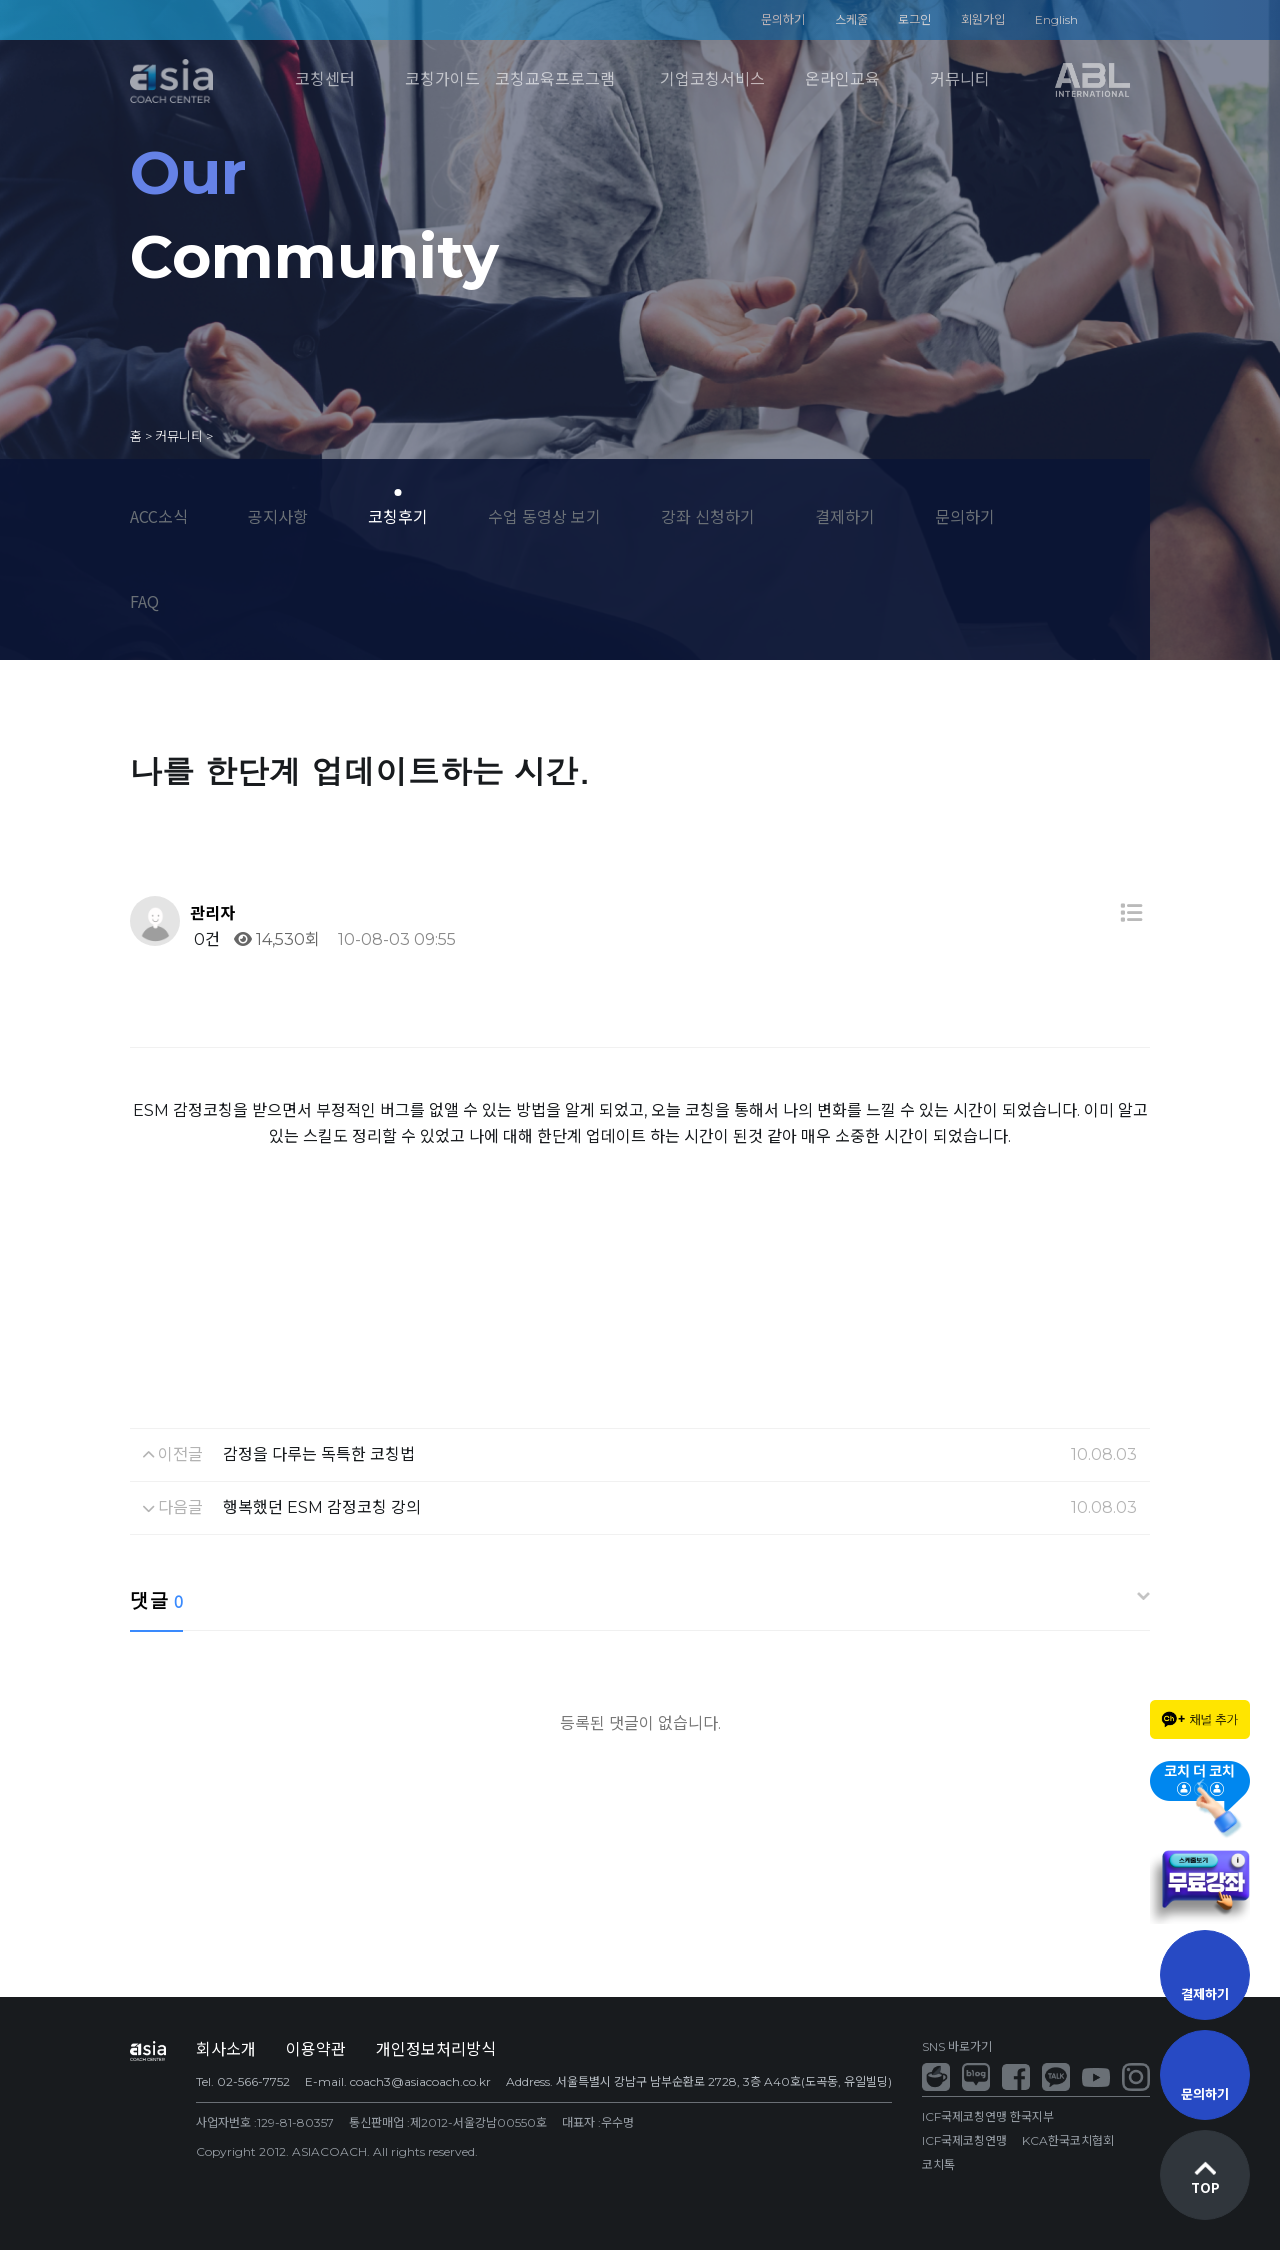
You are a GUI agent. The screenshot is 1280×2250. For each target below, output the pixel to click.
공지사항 (278, 516)
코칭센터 (325, 79)
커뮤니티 (960, 79)
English (1056, 19)
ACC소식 (159, 516)
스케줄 (851, 19)
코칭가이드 (442, 79)
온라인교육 (842, 79)
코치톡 (938, 2164)
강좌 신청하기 (708, 516)
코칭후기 (398, 516)
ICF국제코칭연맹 (964, 2140)
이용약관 (316, 2049)
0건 (205, 939)
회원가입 (983, 19)
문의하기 (783, 19)
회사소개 (226, 2049)
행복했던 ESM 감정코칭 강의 (322, 1507)
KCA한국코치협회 (1068, 2140)
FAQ (144, 601)
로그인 (914, 19)
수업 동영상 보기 (544, 516)
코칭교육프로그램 (555, 79)
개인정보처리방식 (436, 2049)
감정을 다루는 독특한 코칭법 (319, 1454)
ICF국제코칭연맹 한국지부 (988, 2116)
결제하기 (845, 516)
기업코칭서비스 (712, 79)
